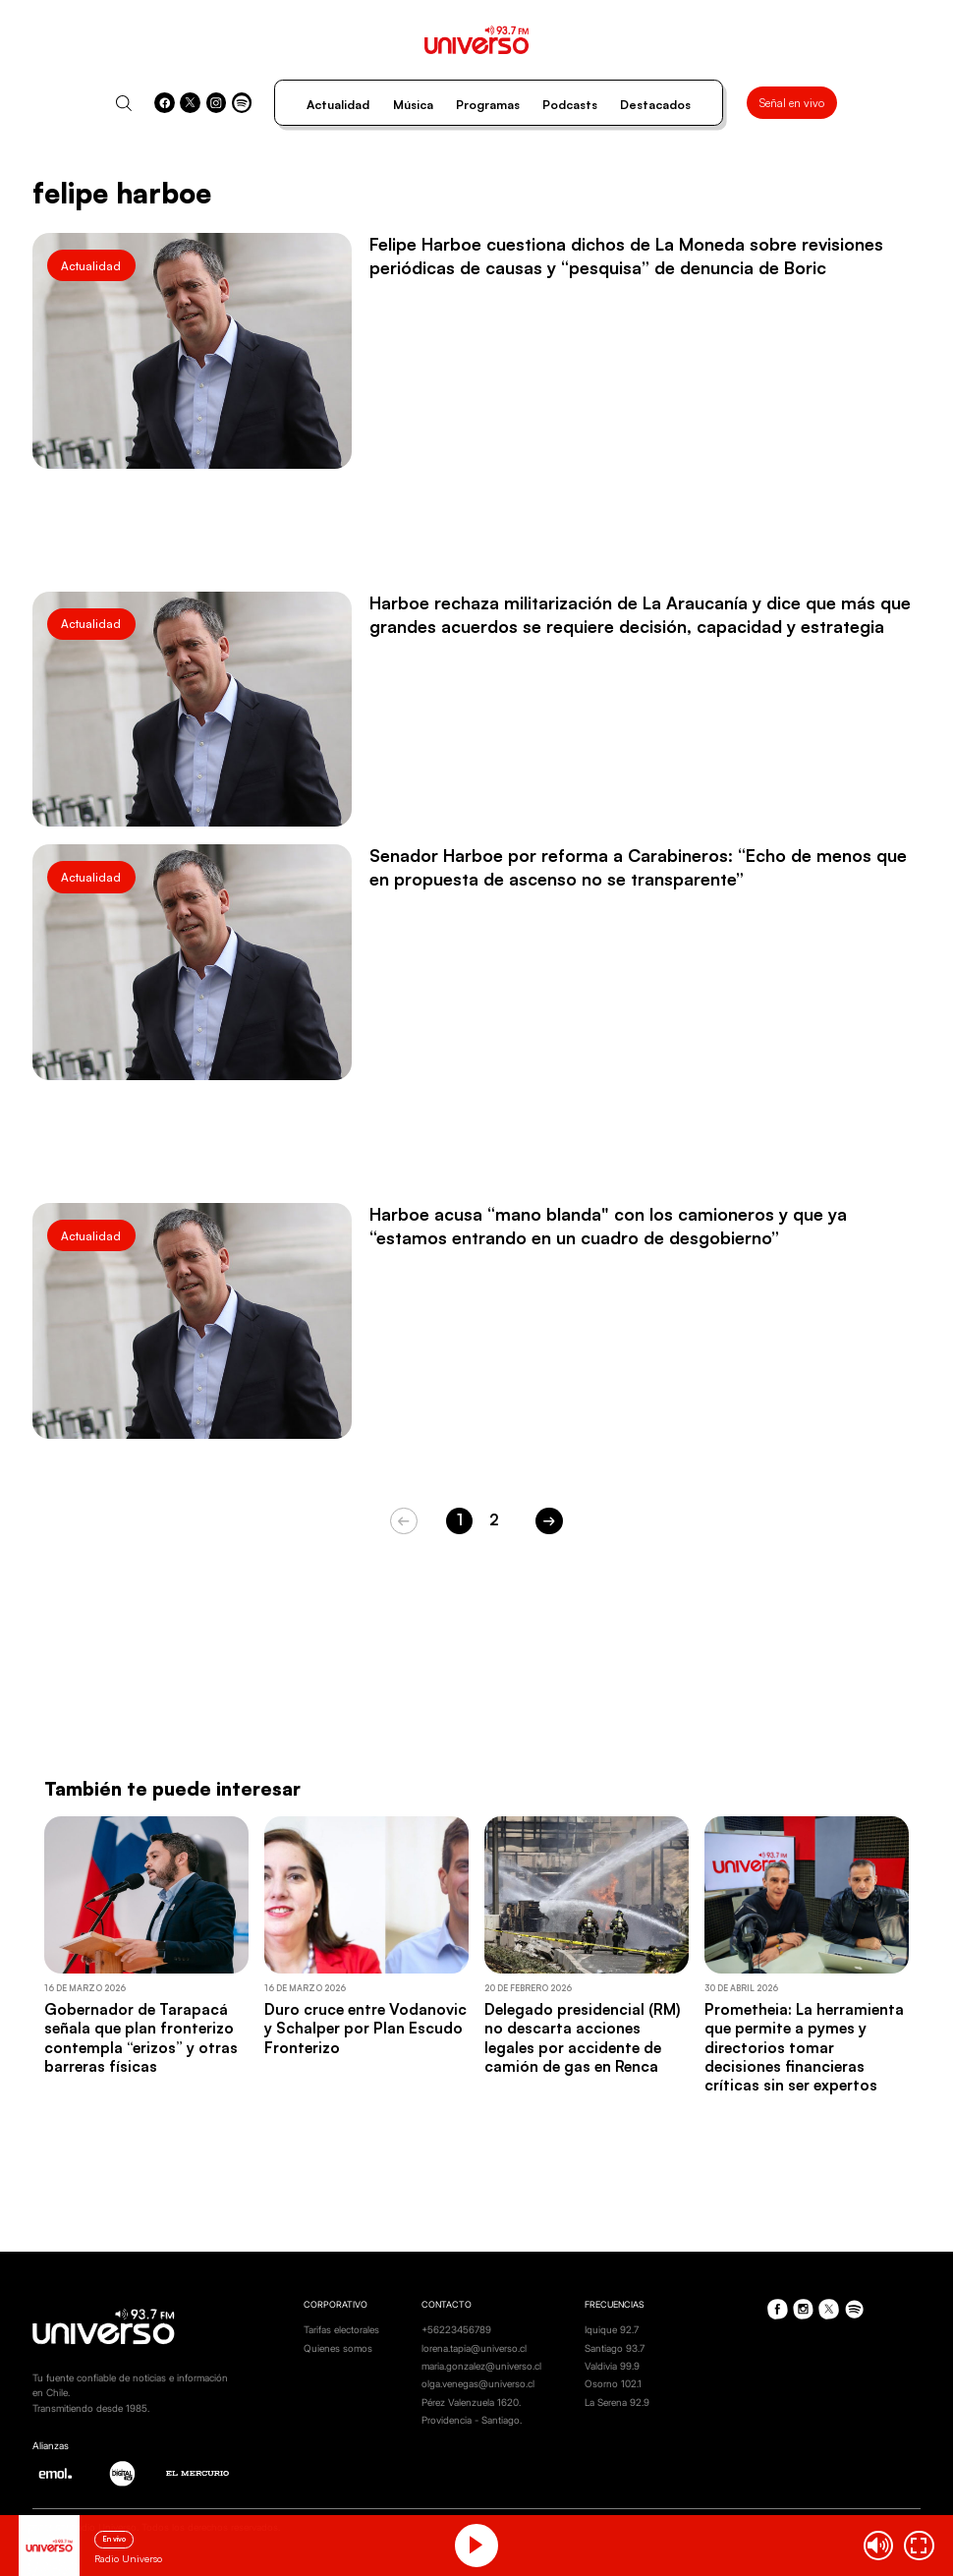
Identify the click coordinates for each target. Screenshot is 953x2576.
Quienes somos (338, 2348)
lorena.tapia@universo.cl (474, 2348)
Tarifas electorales (341, 2329)
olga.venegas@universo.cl (477, 2383)
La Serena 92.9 (617, 2402)
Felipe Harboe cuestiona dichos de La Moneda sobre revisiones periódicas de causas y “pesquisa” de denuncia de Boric (626, 255)
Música (413, 104)
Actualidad (338, 104)
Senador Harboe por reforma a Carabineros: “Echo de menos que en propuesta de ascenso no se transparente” (638, 866)
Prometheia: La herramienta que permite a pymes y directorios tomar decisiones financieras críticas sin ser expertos (804, 2047)
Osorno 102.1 (613, 2383)
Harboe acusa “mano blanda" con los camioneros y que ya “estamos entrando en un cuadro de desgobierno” (608, 1225)
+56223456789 (456, 2329)
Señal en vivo (791, 102)
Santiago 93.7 (615, 2348)
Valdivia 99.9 (612, 2366)
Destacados (655, 104)
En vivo (114, 2539)
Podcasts (569, 104)
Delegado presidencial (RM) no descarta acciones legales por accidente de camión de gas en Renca (582, 2038)
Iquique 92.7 (612, 2329)
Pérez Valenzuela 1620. (471, 2402)
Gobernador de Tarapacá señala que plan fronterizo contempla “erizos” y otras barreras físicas (141, 2038)
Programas (488, 104)
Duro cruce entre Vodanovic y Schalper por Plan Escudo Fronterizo (365, 2028)
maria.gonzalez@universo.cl (481, 2366)
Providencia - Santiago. (471, 2420)
